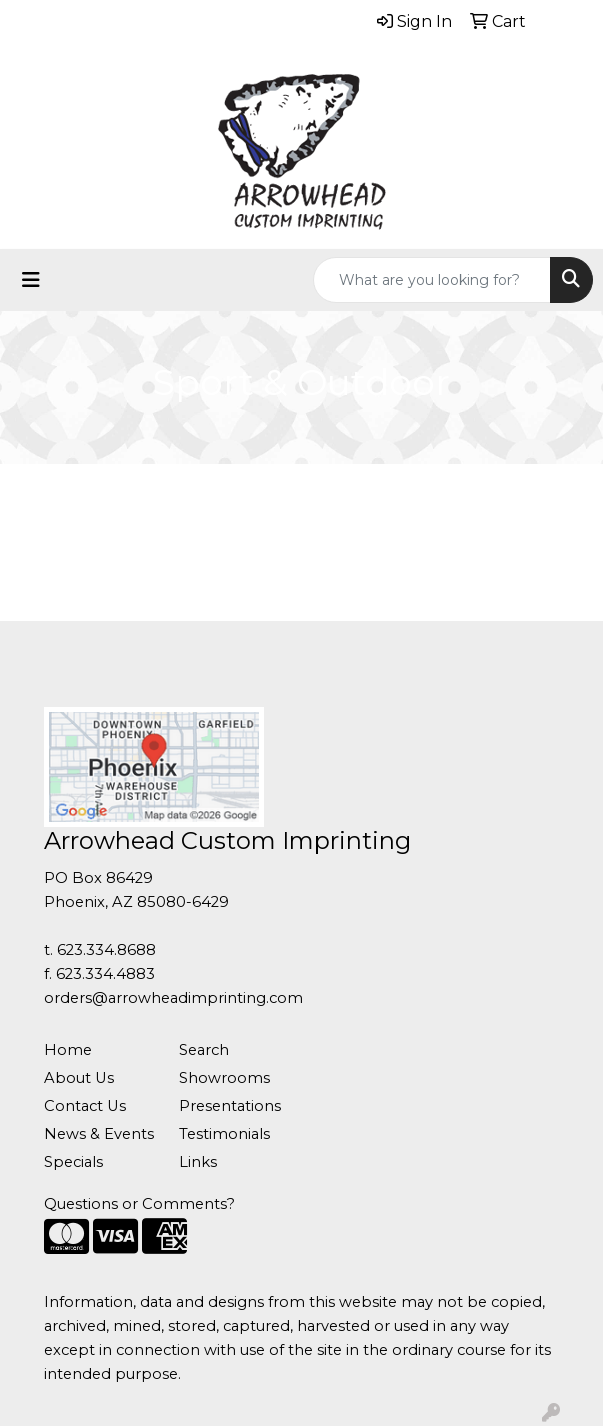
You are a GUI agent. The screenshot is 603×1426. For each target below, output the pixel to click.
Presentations (230, 1106)
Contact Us (85, 1106)
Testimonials (224, 1134)
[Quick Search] (432, 280)
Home (68, 1050)
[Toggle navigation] (31, 280)
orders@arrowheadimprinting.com (173, 998)
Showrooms (224, 1078)
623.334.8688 (106, 950)
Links (198, 1162)
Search (204, 1050)
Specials (73, 1162)
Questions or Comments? (139, 1204)
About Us (79, 1078)
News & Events (99, 1134)
